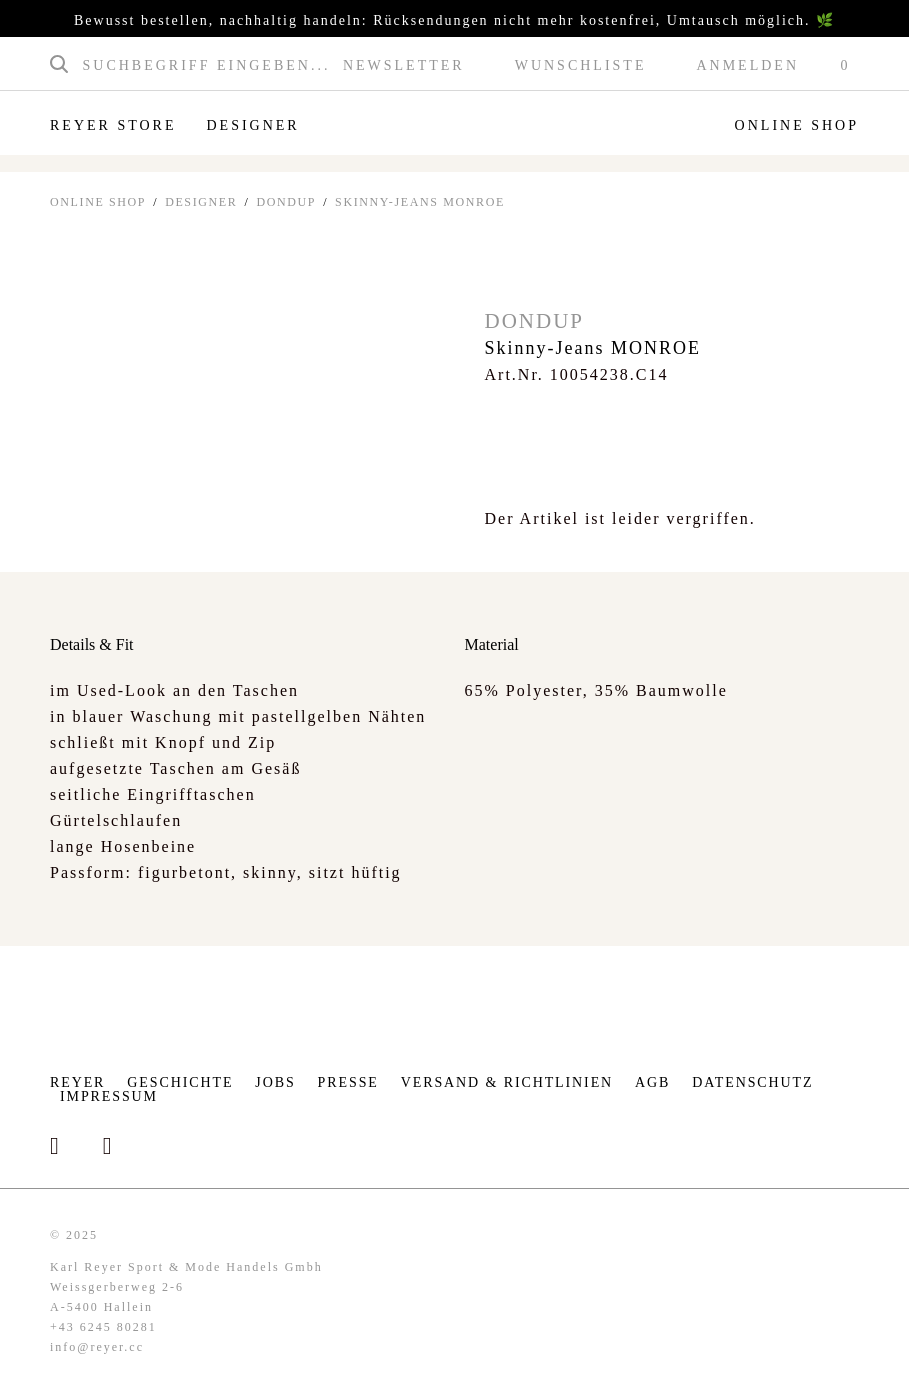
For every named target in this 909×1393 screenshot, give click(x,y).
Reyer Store (113, 125)
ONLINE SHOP (98, 202)
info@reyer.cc (97, 1347)
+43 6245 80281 (103, 1327)
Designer (252, 125)
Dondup (286, 202)
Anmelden (747, 66)
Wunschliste (581, 66)
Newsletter (404, 66)
